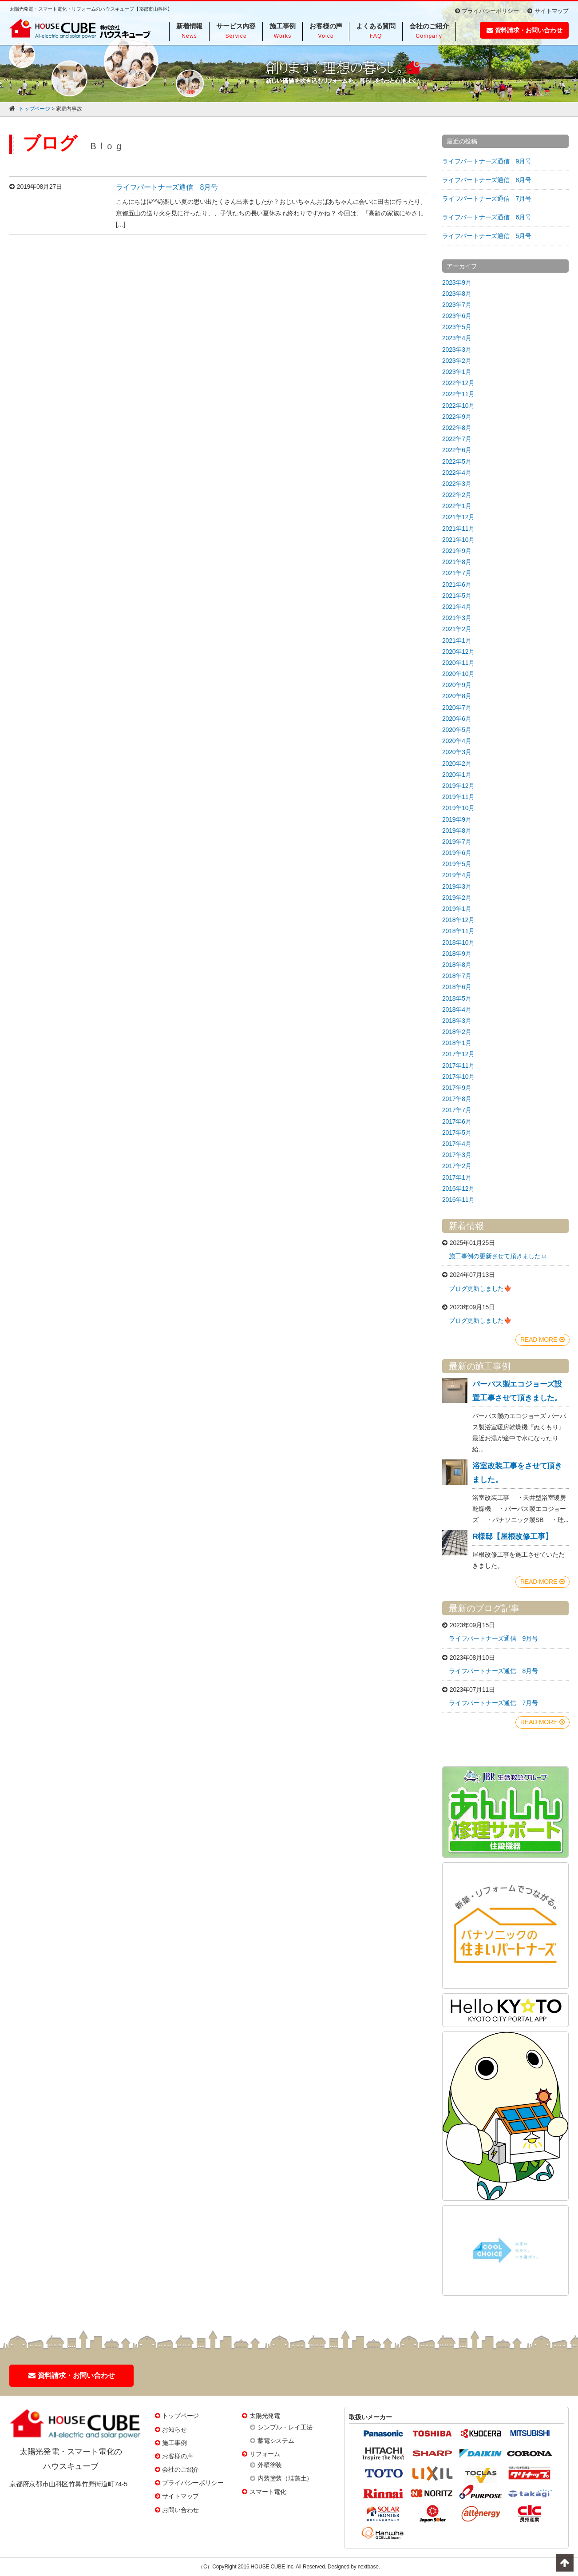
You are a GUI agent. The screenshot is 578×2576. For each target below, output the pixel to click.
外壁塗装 (269, 2465)
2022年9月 (456, 416)
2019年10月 (458, 807)
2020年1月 (456, 774)
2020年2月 (456, 763)
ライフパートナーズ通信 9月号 (486, 161)
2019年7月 (456, 841)
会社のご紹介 (180, 2469)
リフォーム (264, 2453)
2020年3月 (456, 751)
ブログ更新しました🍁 (480, 1288)
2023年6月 (456, 315)
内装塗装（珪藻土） (285, 2478)
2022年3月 (456, 483)
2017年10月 (458, 1076)
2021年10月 (458, 539)
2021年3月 (456, 617)
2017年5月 (456, 1132)
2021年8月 (456, 561)
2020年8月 (456, 696)
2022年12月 (458, 382)
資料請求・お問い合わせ (524, 30)
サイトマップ (548, 11)
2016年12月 (458, 1188)
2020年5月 (456, 729)
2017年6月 (456, 1121)
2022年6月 (456, 449)
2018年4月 (456, 1009)
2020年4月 (456, 740)
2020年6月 (456, 718)
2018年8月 (456, 964)
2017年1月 (456, 1177)
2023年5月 (456, 326)
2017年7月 (456, 1109)
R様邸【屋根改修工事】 (512, 1536)
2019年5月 (456, 863)
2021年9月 (456, 550)
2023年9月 (456, 282)
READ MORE (542, 1339)
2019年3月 (456, 886)
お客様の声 (177, 2456)
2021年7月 (456, 572)
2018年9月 (456, 953)
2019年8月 (456, 830)
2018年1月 (456, 1042)
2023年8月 (456, 293)
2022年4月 (456, 472)
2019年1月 (456, 908)
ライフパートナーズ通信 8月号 (167, 187)
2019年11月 (458, 796)
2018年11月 (458, 930)
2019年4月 (456, 875)
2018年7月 (456, 975)
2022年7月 (456, 438)
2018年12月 (458, 919)
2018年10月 (458, 942)
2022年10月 (458, 405)
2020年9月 (456, 684)
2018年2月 (456, 1031)
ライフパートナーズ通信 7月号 (486, 198)
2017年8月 (456, 1098)
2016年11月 (458, 1199)
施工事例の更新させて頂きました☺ (498, 1256)
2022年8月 (456, 427)
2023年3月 (456, 349)
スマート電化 (267, 2491)
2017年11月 (458, 1065)
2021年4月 (456, 606)
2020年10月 (458, 673)
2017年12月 (458, 1053)
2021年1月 (456, 640)
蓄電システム (275, 2440)
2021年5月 (456, 595)
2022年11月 (458, 394)
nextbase (368, 2567)
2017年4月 (456, 1143)
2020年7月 (456, 707)
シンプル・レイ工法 (285, 2427)
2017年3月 (456, 1154)
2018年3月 (456, 1020)
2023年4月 (456, 338)
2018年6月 (456, 986)
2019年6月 (456, 852)
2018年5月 (456, 998)
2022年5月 (456, 461)
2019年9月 (456, 819)
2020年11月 (458, 662)
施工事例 (174, 2442)
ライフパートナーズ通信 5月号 (486, 235)
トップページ (180, 2415)
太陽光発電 (264, 2415)
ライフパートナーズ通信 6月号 (486, 217)
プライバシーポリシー (487, 11)
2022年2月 (456, 494)
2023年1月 (456, 371)
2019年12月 (458, 785)
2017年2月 (456, 1165)
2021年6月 (456, 584)
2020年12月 (458, 651)
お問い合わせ (180, 2509)
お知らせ (174, 2429)
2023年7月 (456, 304)
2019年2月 (456, 897)
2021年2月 (456, 628)
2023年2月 (456, 360)
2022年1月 (456, 505)
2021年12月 (458, 517)
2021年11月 (458, 528)
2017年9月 (456, 1087)
